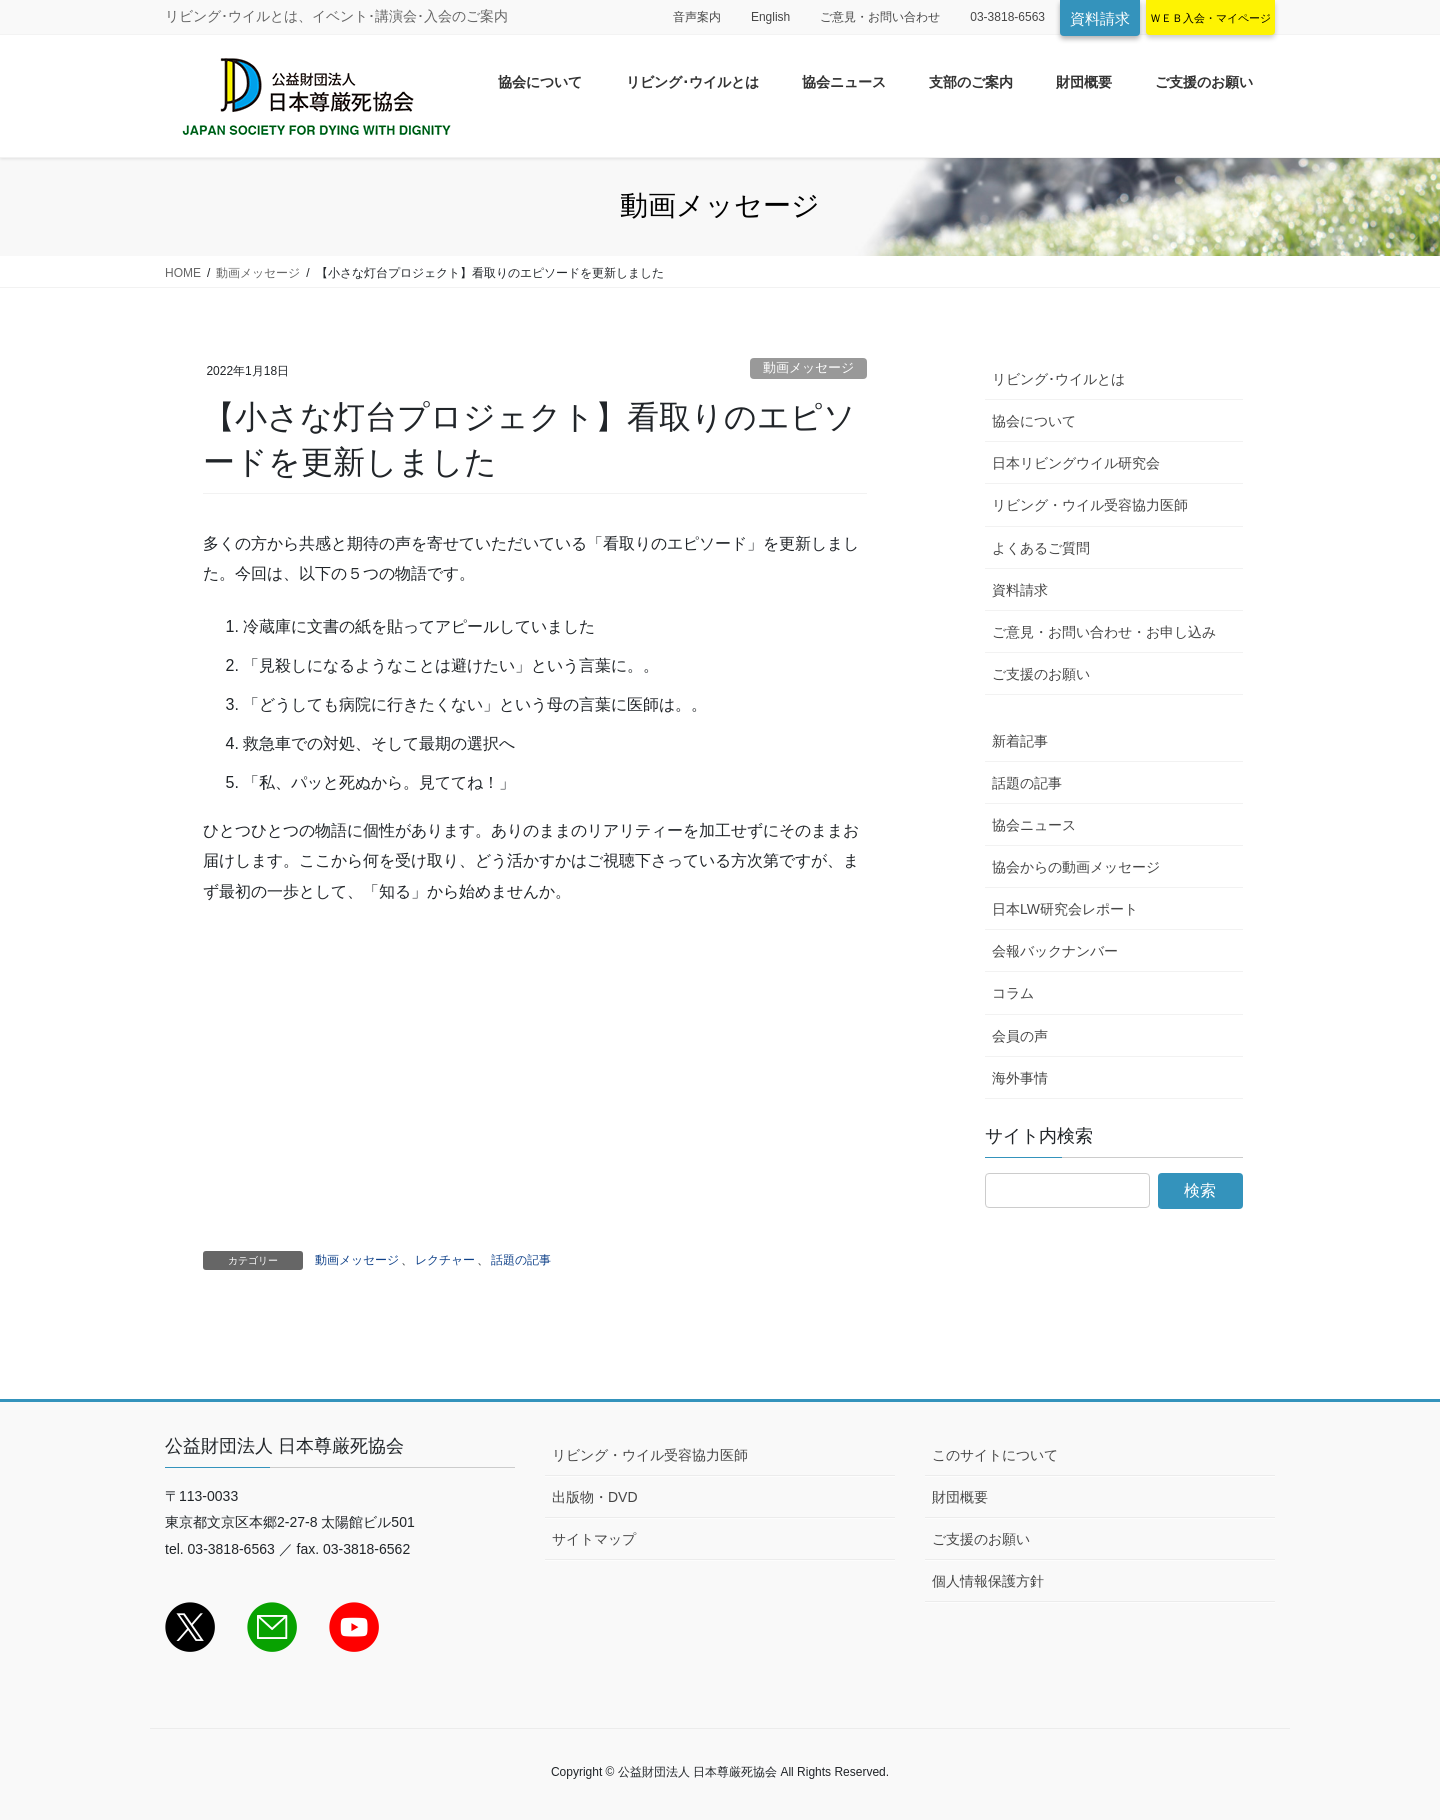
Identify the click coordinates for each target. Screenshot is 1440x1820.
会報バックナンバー (1055, 951)
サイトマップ (594, 1539)
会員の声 (1020, 1036)
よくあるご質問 (1041, 548)
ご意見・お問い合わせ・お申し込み (1104, 632)
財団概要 (960, 1497)
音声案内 (697, 17)
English (770, 17)
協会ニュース (1034, 825)
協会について (1034, 421)
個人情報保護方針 (988, 1581)
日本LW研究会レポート (1065, 909)
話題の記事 (521, 1260)
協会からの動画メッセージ (1076, 867)
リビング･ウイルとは (1058, 379)
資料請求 (1100, 18)
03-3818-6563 (1007, 17)
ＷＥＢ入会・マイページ (1210, 18)
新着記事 (1020, 741)
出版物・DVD (595, 1497)
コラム (1013, 993)
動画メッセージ (808, 367)
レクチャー (445, 1260)
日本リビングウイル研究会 (1076, 463)
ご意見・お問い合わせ (880, 17)
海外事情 (1020, 1078)
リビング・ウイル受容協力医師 (1090, 505)
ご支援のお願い (1041, 674)
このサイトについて (995, 1455)
